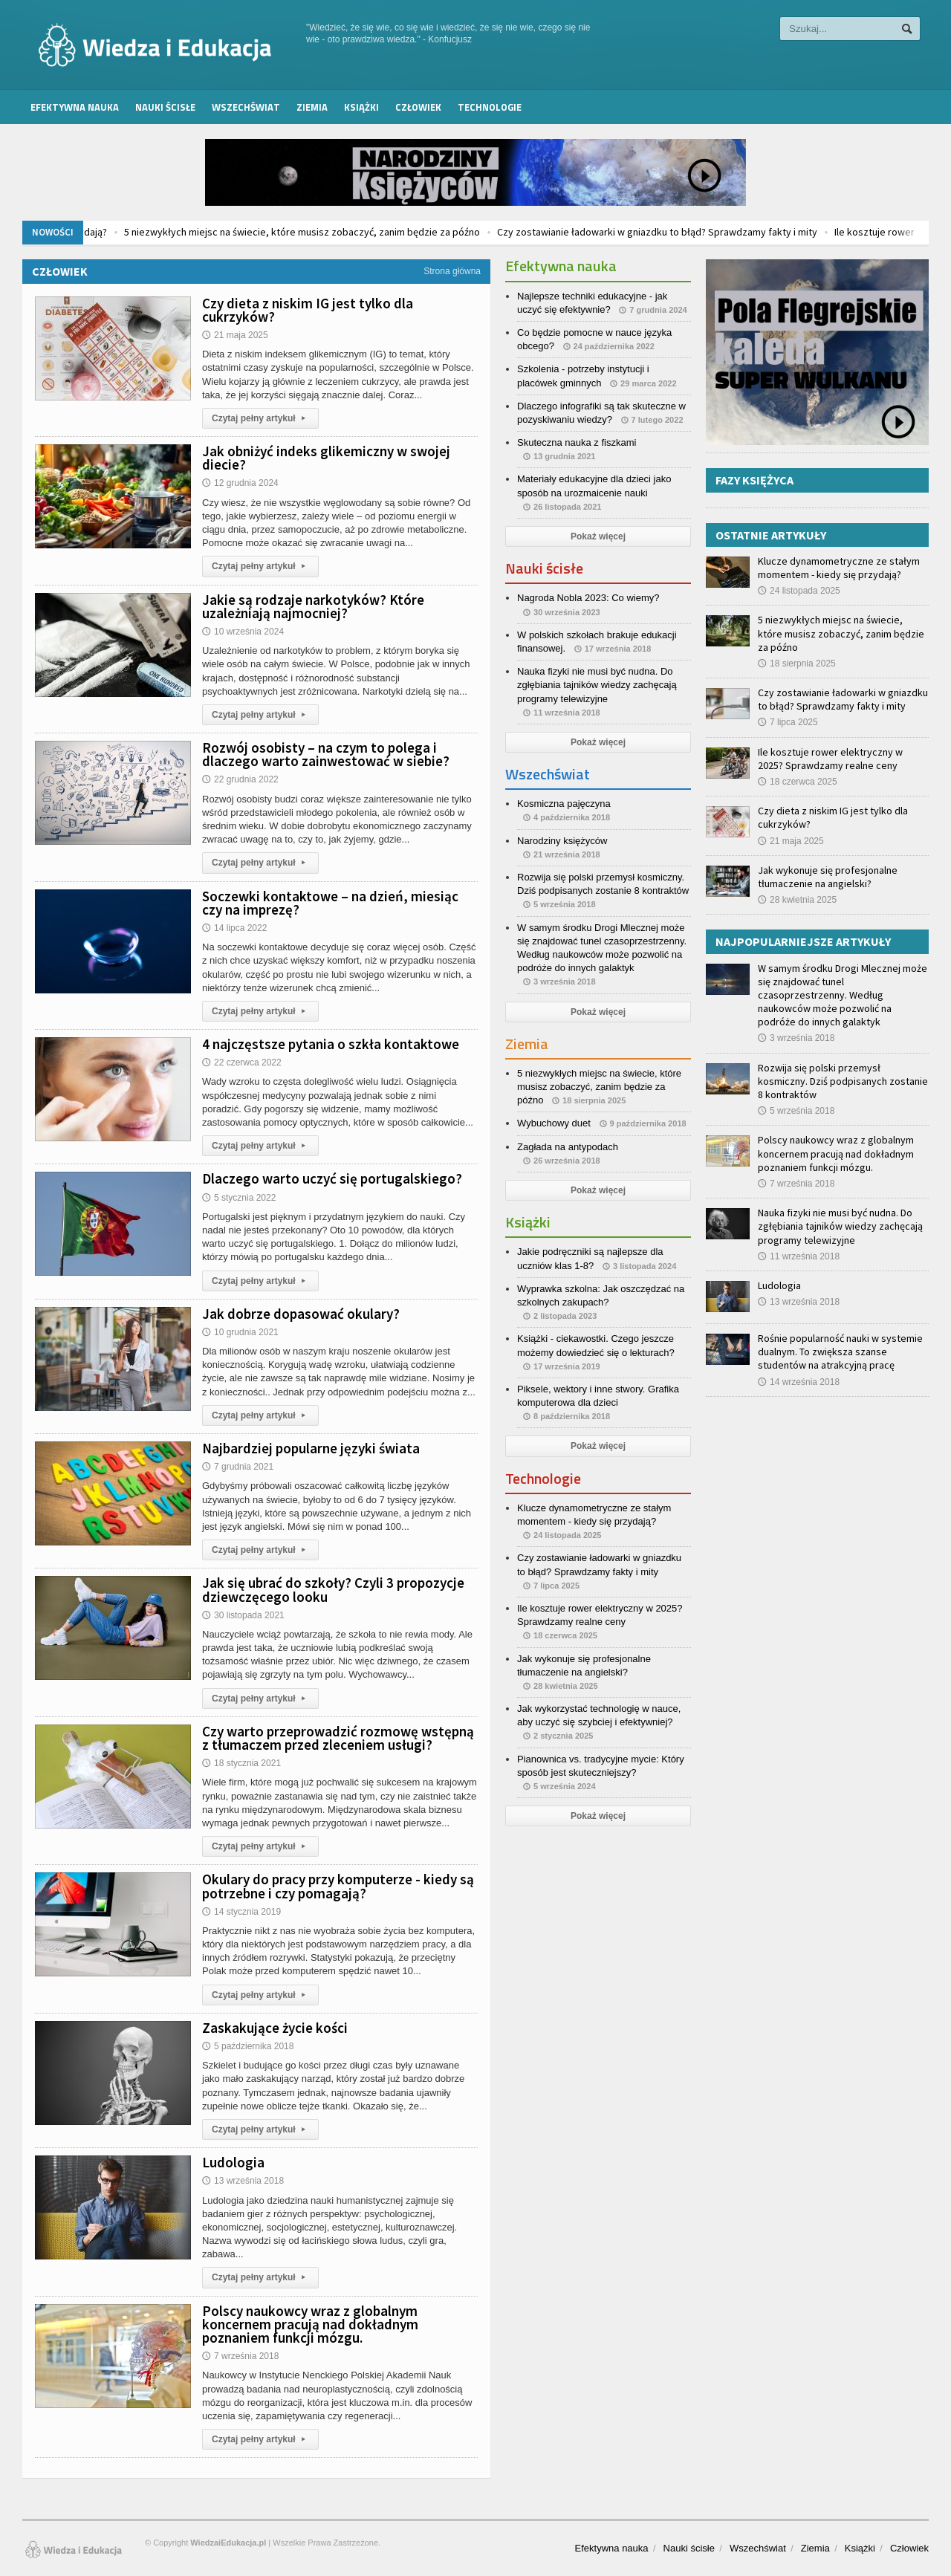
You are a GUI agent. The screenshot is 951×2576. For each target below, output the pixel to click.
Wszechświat (246, 107)
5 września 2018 (796, 1111)
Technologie (490, 107)
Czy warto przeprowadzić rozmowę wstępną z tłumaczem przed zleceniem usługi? (338, 1737)
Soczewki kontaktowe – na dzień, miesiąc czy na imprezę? (330, 902)
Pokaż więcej (598, 536)
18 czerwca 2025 (797, 781)
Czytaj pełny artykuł (260, 418)
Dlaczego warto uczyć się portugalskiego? (332, 1178)
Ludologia (233, 2162)
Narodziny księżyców (562, 840)
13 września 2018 (243, 2181)
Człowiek (418, 107)
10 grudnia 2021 (240, 1332)
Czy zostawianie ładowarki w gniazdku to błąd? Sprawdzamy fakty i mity (765, 232)
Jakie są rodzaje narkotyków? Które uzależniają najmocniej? (313, 606)
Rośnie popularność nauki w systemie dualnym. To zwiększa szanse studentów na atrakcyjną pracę (840, 1351)
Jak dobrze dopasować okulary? (301, 1314)
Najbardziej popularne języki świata (311, 1448)
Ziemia (312, 107)
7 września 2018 (240, 2356)
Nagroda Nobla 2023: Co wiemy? (588, 597)
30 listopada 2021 (243, 1615)
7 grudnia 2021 (237, 1466)
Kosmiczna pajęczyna (564, 803)
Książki (361, 107)
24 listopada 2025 (799, 590)
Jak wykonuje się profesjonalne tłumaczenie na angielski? (828, 876)
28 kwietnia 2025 (797, 900)
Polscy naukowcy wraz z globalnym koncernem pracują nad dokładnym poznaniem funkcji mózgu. (310, 2324)
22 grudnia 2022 (240, 779)
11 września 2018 (799, 1256)
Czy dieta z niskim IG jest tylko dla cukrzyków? (307, 309)
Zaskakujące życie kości (275, 2028)
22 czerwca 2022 (242, 1062)
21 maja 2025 (235, 335)
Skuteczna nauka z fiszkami (576, 442)
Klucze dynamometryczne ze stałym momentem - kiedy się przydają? (839, 567)
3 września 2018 (796, 1038)
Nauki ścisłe (165, 107)
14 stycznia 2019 (241, 1912)
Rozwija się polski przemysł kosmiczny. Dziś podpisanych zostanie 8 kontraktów (843, 1081)
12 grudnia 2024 (240, 483)
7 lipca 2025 (788, 722)
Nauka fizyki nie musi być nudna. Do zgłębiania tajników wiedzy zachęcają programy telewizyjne (597, 685)
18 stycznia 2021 (241, 1763)
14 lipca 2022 (234, 928)
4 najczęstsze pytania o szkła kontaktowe (330, 1044)
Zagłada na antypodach (567, 1146)
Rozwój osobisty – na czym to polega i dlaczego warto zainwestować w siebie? (325, 754)
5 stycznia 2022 (239, 1198)
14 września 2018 (799, 1382)
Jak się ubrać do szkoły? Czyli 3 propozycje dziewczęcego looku (333, 1589)
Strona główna (452, 271)
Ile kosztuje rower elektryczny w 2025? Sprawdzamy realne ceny (830, 758)
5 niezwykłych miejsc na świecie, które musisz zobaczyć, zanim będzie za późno (410, 232)
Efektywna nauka (74, 107)
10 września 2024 (243, 631)
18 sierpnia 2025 (797, 663)
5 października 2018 (247, 2046)
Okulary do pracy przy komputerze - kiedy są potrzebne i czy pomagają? (338, 1885)
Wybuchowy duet (554, 1123)
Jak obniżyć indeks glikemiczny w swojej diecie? (326, 457)
